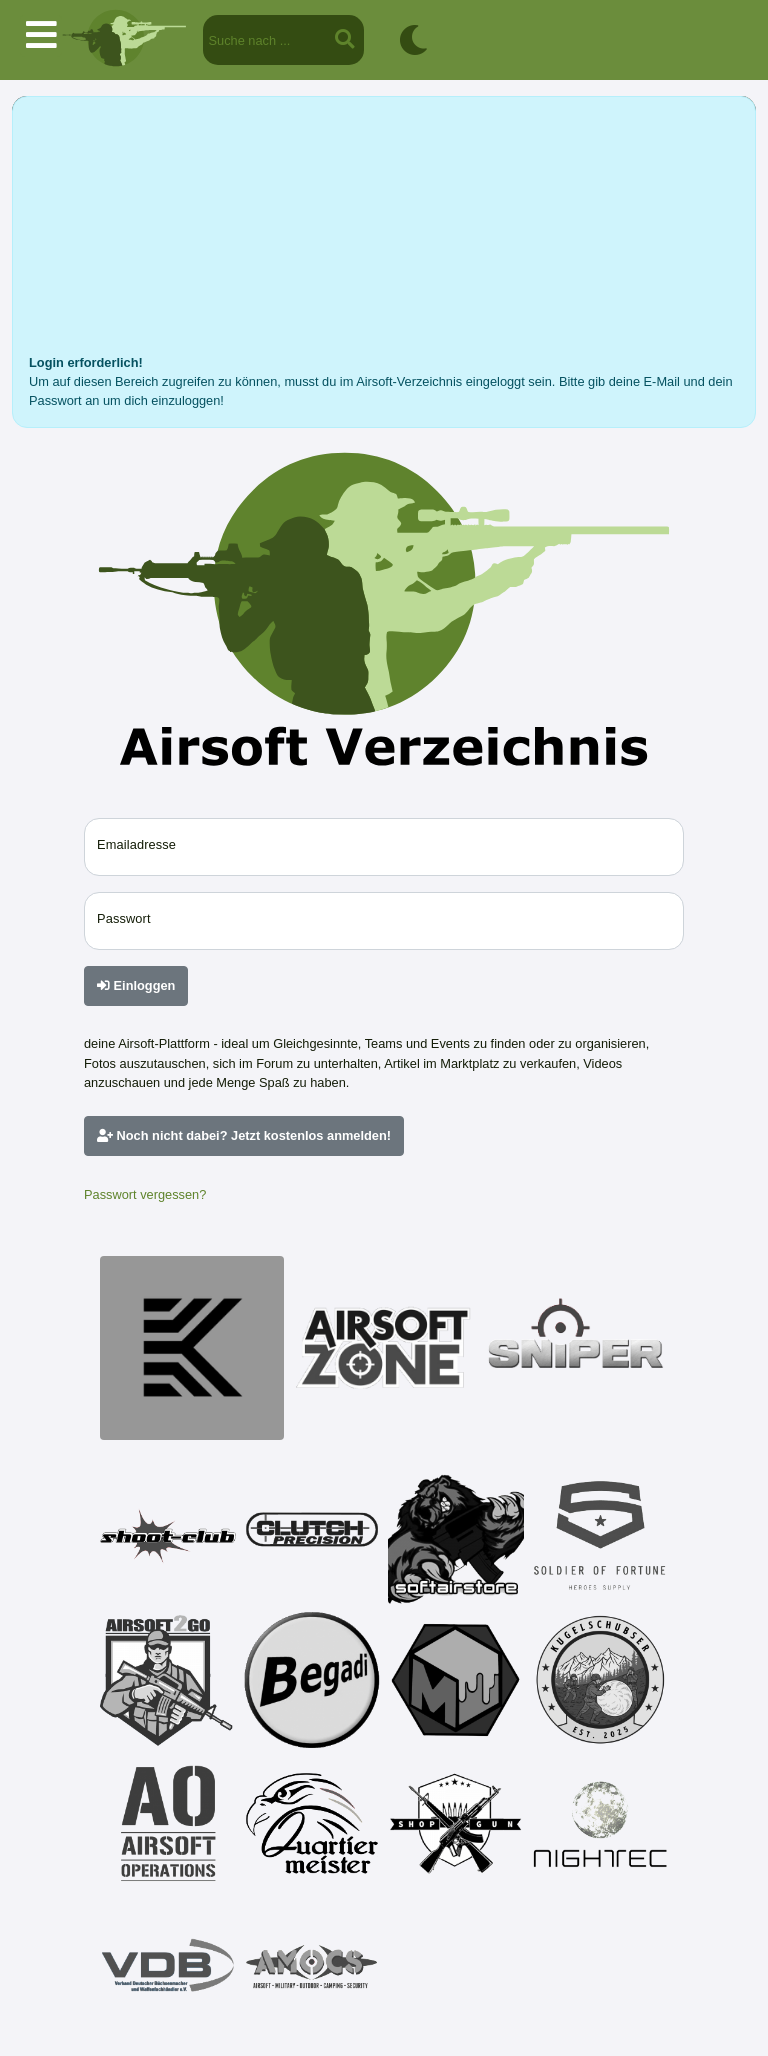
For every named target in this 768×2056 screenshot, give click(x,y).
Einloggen (136, 985)
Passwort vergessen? (145, 1194)
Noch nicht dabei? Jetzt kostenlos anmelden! (244, 1135)
